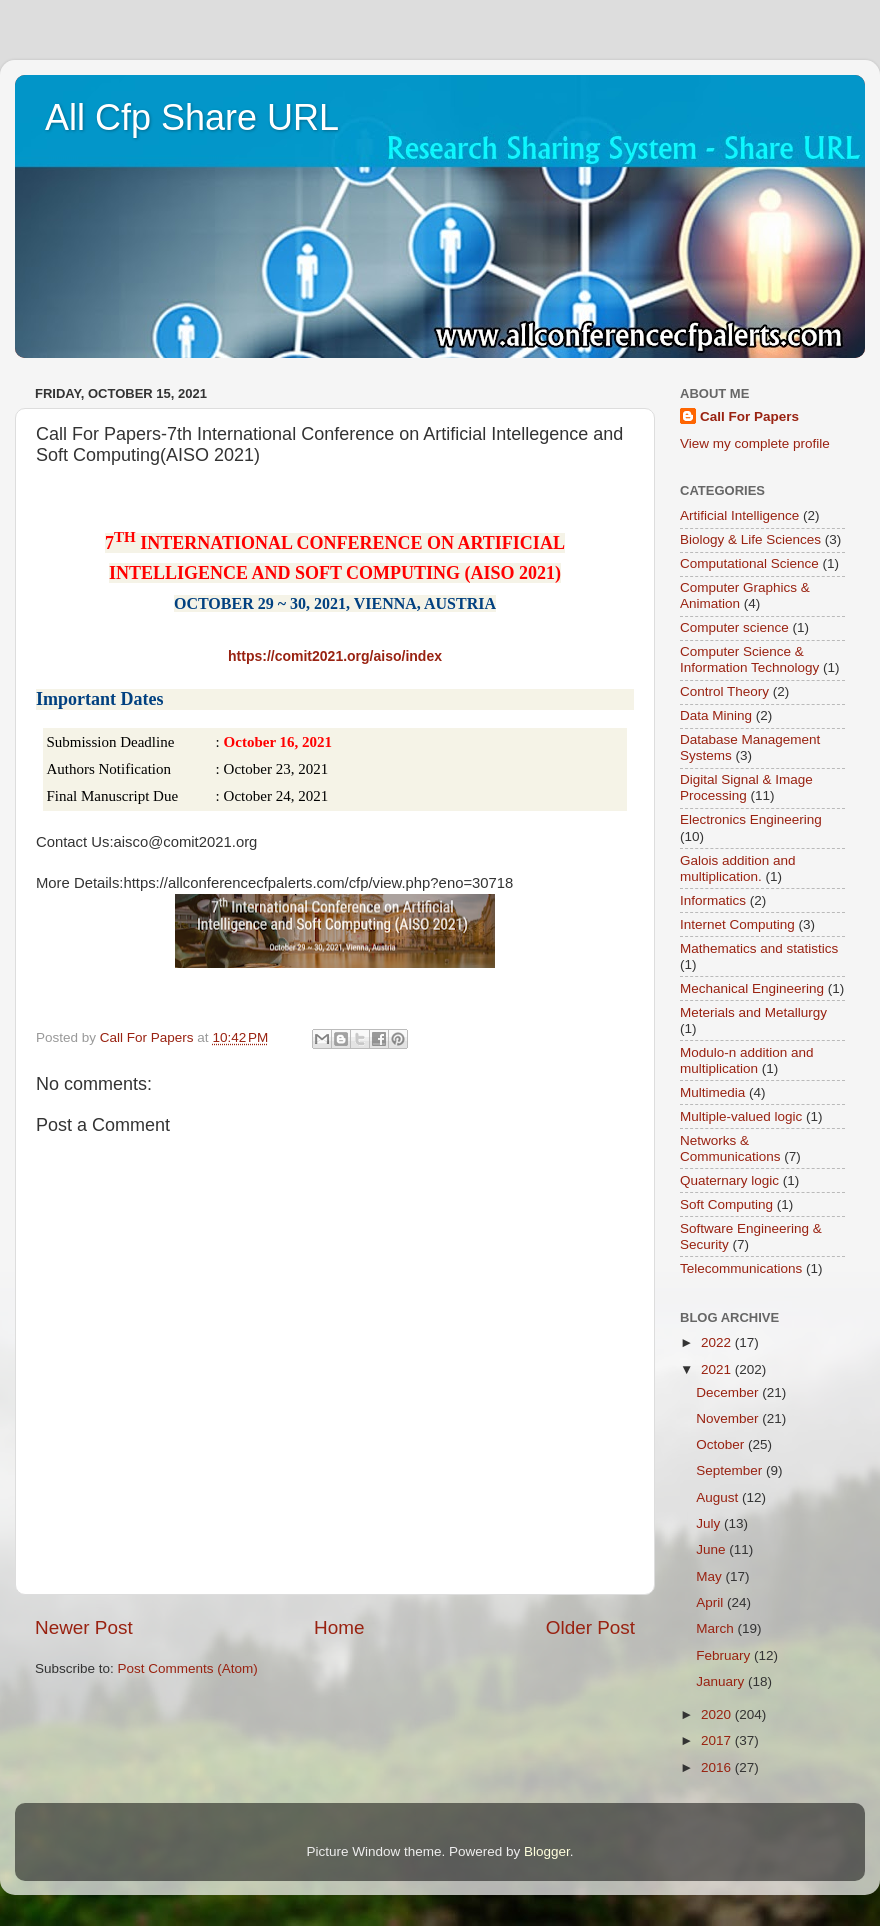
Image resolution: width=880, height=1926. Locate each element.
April (711, 1602)
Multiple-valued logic (741, 1116)
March (716, 1628)
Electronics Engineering (751, 819)
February (725, 1655)
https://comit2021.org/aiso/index (335, 656)
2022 (718, 1342)
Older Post (590, 1627)
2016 (718, 1767)
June (712, 1549)
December (729, 1392)
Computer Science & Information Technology (749, 659)
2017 (718, 1740)
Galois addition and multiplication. (738, 868)
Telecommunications (741, 1268)
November (729, 1418)
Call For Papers (749, 416)
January (722, 1681)
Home (339, 1627)
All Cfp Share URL (192, 117)
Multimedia (712, 1092)
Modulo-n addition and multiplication (747, 1060)
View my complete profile (755, 443)
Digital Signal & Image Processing (746, 787)
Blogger (547, 1851)
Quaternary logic (729, 1180)
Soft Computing (726, 1204)
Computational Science (749, 563)
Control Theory (724, 691)
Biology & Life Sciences (750, 539)
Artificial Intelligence (739, 515)
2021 (718, 1369)
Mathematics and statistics (759, 948)
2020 (718, 1714)
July (710, 1523)
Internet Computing (737, 924)
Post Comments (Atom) (188, 1668)
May (710, 1576)
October (722, 1444)
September (731, 1470)
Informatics (713, 900)
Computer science (734, 627)
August (719, 1497)
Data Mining (716, 715)
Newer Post (84, 1627)
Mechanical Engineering (752, 988)
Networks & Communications (730, 1148)
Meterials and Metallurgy (753, 1012)
